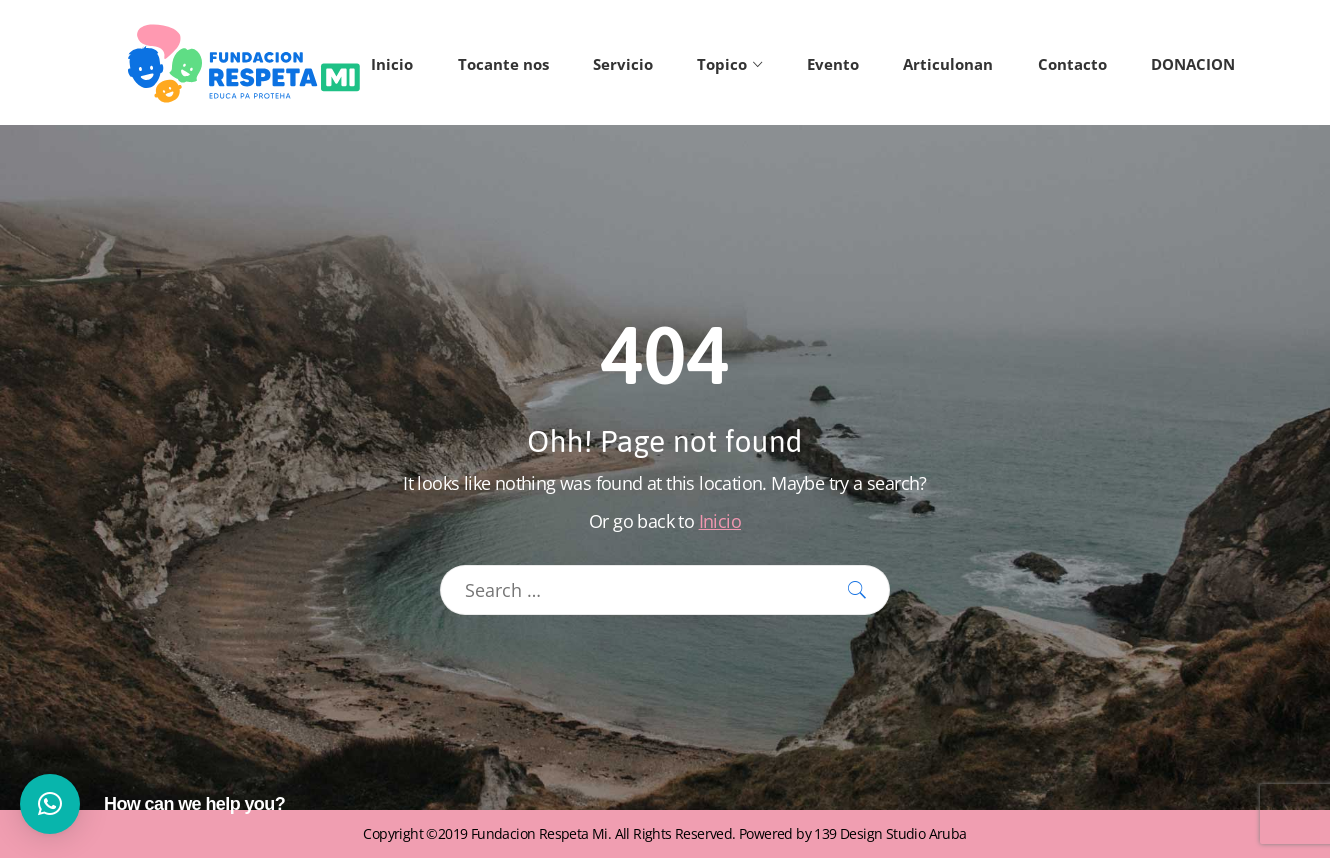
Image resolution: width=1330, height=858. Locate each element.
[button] (50, 804)
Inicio (720, 521)
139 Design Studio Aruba (890, 833)
